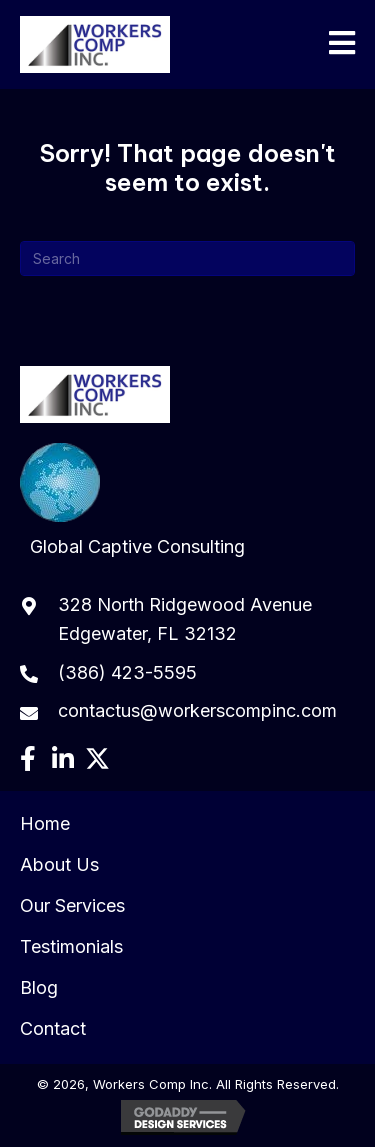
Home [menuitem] (45, 823)
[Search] (187, 258)
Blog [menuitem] (39, 987)
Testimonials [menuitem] (71, 946)
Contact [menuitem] (53, 1028)
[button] (27, 758)
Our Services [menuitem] (72, 905)
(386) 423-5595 (127, 672)
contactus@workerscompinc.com (197, 710)
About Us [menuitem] (59, 864)
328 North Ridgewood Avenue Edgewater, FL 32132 (185, 619)
